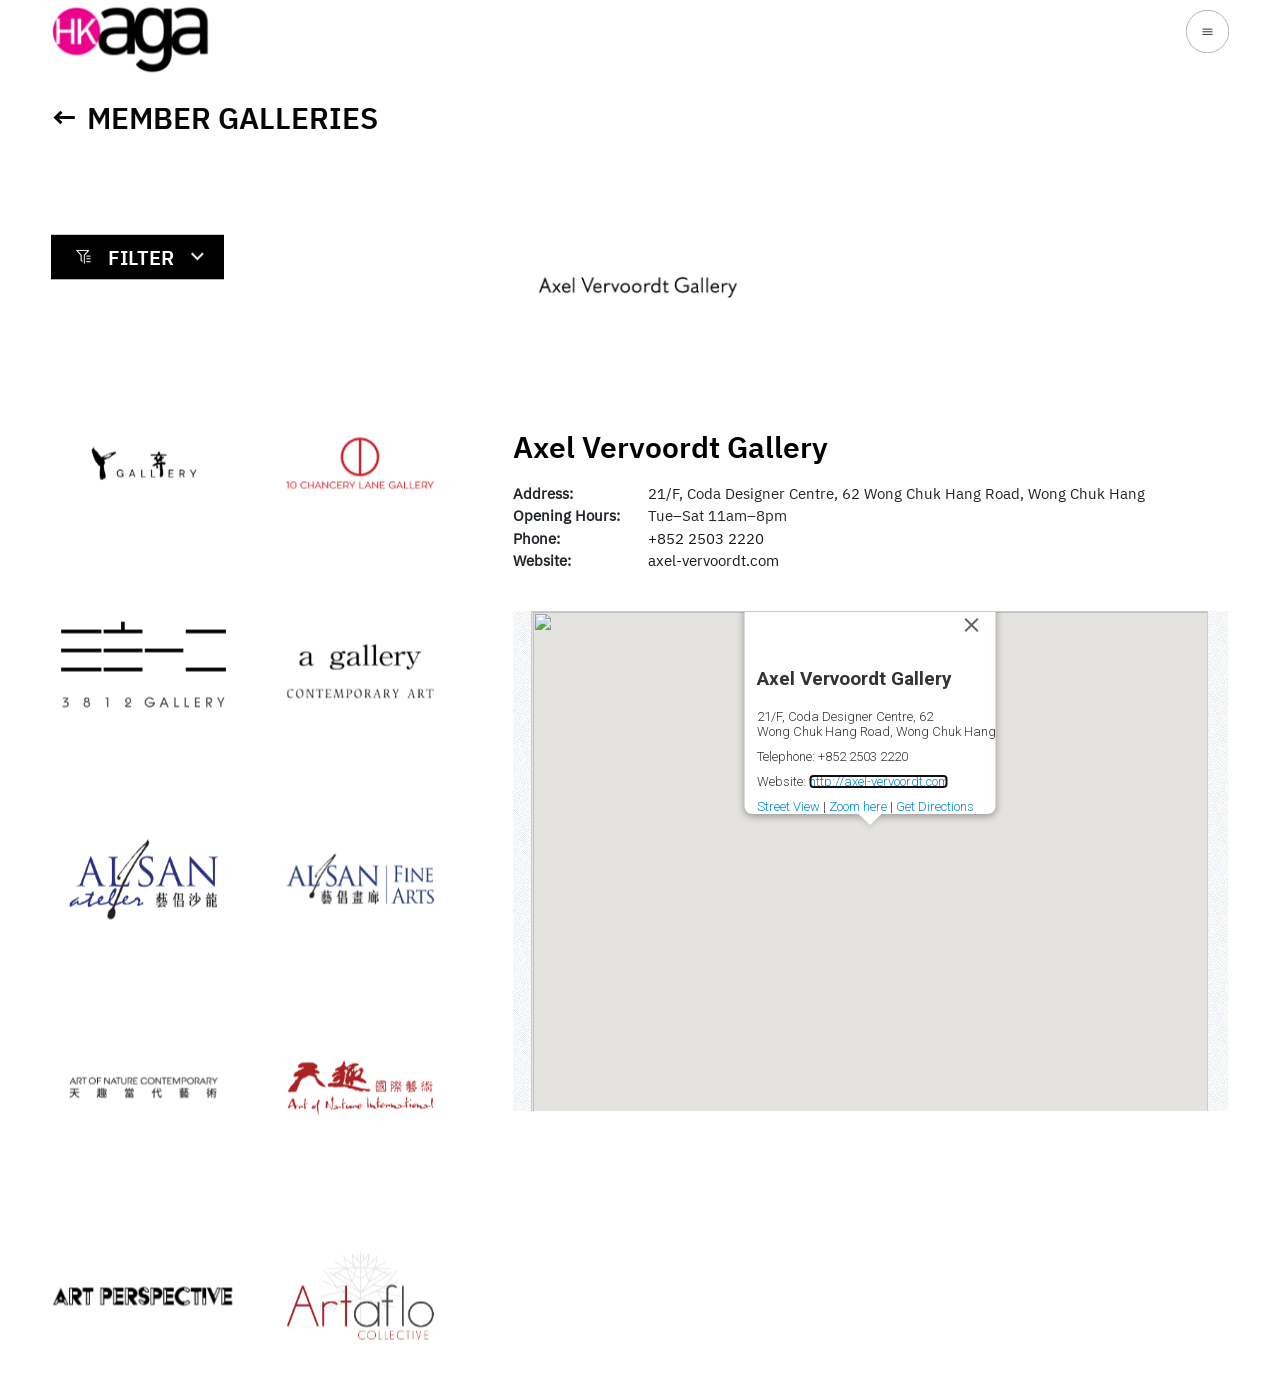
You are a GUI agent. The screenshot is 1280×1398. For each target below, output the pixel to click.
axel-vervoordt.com (713, 560)
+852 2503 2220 (706, 538)
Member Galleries (232, 117)
